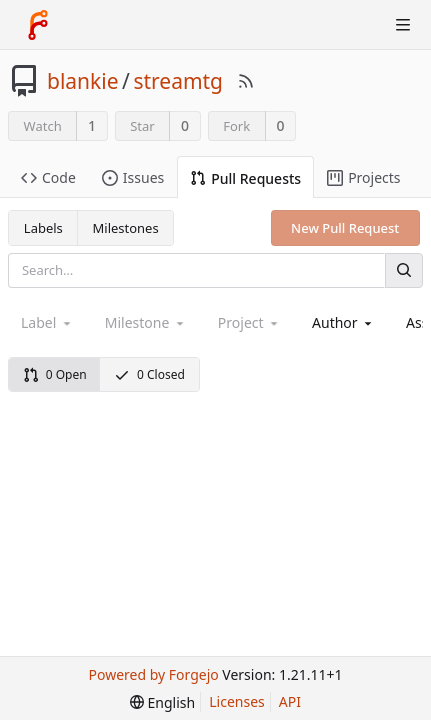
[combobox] (343, 322)
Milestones (126, 228)
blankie (83, 81)
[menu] (162, 702)
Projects (363, 177)
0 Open (55, 374)
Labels (43, 228)
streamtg (178, 81)
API (290, 701)
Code (48, 177)
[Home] (38, 25)
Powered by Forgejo (154, 674)
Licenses (237, 701)
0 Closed (149, 374)
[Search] (404, 270)
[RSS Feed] (246, 81)
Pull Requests (245, 178)
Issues (133, 177)
